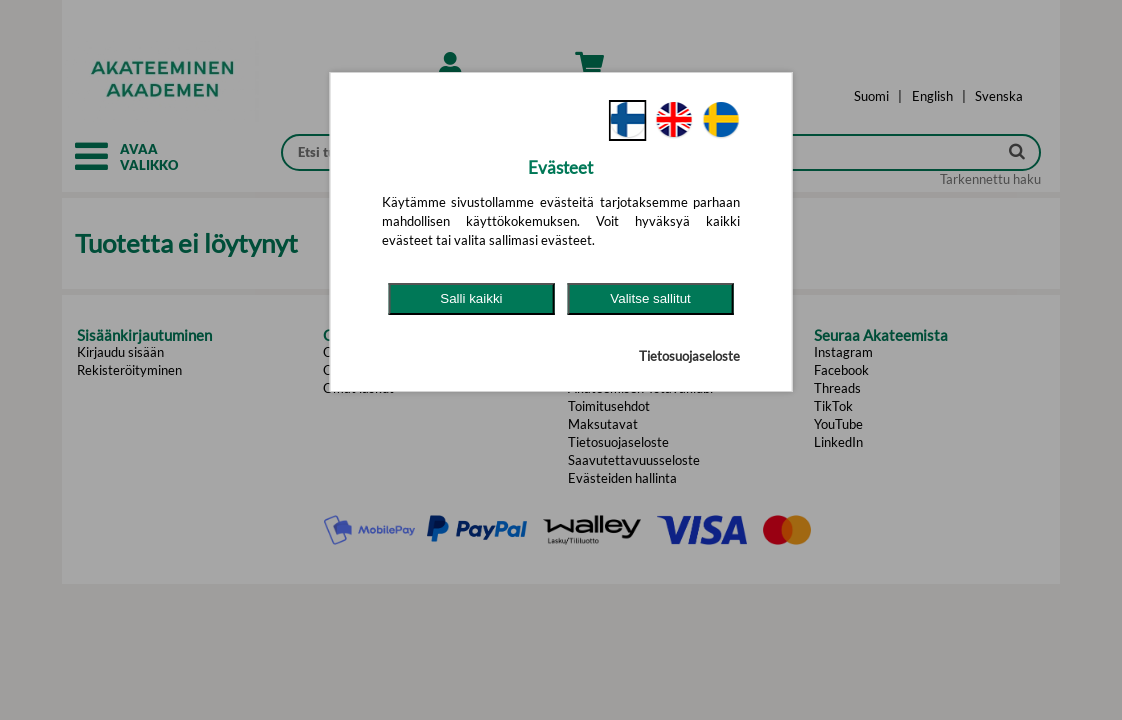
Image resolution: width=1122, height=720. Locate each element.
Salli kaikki (471, 298)
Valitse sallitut (650, 298)
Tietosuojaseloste (689, 356)
